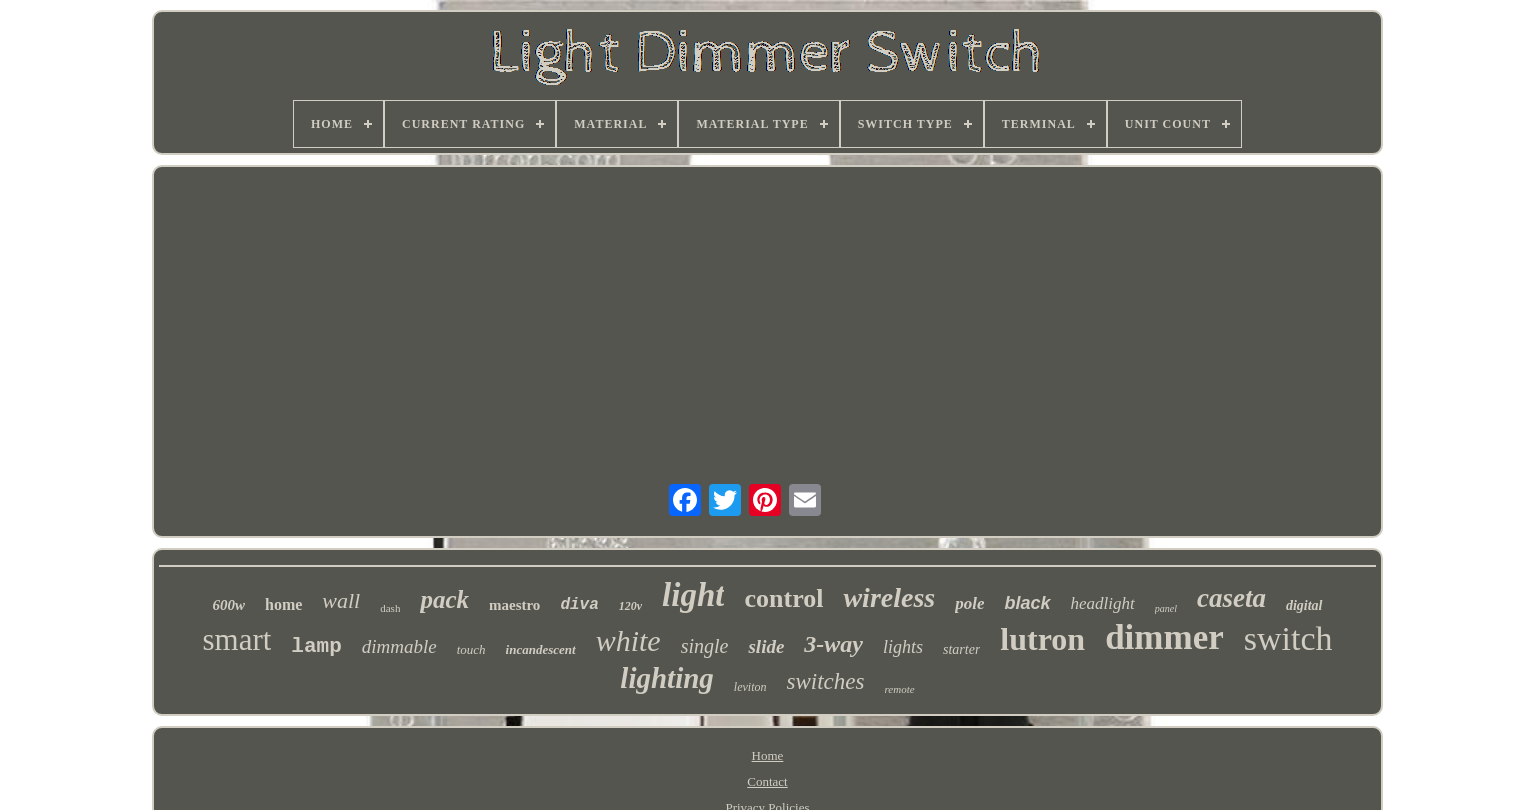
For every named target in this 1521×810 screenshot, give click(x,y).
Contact (767, 781)
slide (766, 646)
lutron (1042, 639)
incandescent (541, 649)
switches (826, 681)
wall (341, 600)
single (705, 646)
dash (390, 608)
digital (1304, 605)
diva (579, 605)
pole (969, 603)
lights (903, 647)
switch (1288, 638)
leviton (750, 687)
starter (961, 649)
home (283, 604)
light (693, 595)
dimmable (399, 646)
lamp (316, 646)
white (628, 640)
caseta (1231, 598)
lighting (667, 678)
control (783, 598)
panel (1166, 608)
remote (899, 689)
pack (444, 599)
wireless (889, 597)
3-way (833, 644)
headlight (1103, 603)
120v (630, 606)
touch (471, 649)
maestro (514, 605)
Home (768, 755)
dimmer (1164, 637)
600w (228, 605)
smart (236, 639)
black (1027, 603)
